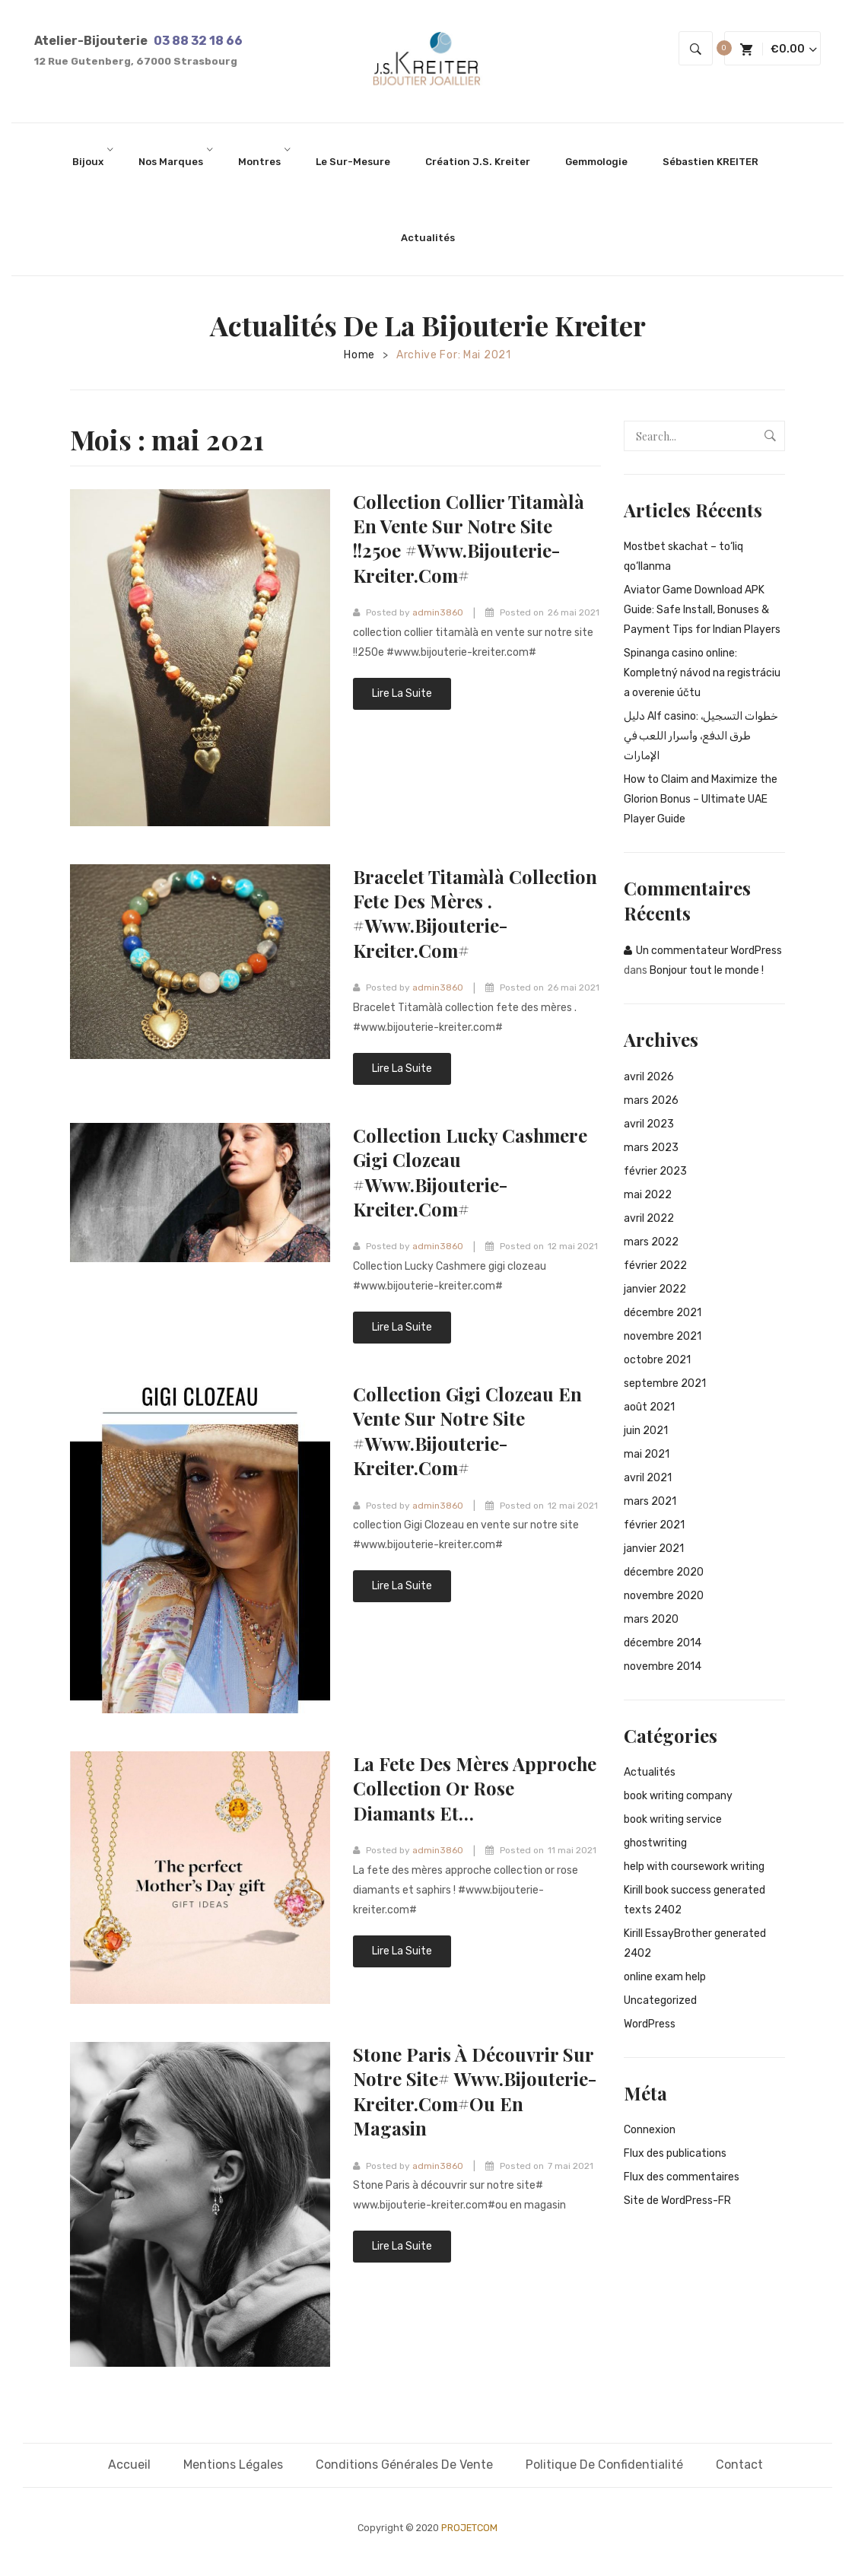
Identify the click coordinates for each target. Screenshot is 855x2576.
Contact (739, 2464)
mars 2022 (651, 1242)
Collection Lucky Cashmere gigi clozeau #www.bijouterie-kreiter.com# (471, 1172)
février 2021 (654, 1525)
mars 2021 (650, 1501)
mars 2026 (651, 1100)
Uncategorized (660, 2000)
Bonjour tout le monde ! (707, 970)
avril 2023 (649, 1124)
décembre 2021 (662, 1312)
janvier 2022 (655, 1289)
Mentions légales (233, 2464)
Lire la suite (402, 693)
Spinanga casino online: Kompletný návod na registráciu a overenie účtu (702, 673)
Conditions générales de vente (404, 2464)
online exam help (665, 1976)
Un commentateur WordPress (709, 950)
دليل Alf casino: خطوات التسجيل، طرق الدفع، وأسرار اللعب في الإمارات (701, 736)
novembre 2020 (664, 1595)
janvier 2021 (654, 1548)
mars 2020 (651, 1619)
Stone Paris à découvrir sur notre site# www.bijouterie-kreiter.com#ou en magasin (476, 2091)
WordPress (649, 2024)
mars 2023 (651, 1147)
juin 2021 (646, 1430)
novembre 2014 (662, 1666)
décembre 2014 (662, 1642)
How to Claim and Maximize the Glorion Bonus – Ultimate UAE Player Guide (700, 799)
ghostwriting (655, 1843)
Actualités (649, 1772)
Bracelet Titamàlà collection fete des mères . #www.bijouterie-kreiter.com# (476, 913)
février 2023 (655, 1171)
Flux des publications (675, 2153)
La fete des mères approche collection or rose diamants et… (475, 1788)
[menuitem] (92, 161)
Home (359, 354)
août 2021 (649, 1407)
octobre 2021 (657, 1359)
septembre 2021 (665, 1383)
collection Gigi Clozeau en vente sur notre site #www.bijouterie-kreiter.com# (468, 1431)
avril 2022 (649, 1218)
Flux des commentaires (681, 2177)
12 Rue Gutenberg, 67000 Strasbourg (135, 61)
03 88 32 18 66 (198, 40)
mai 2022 (648, 1194)
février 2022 (655, 1265)
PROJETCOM (469, 2527)
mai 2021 (646, 1454)
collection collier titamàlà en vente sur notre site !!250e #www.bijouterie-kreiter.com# (470, 538)
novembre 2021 (662, 1336)
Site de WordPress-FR (677, 2200)
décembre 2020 (664, 1572)
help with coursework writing (694, 1866)
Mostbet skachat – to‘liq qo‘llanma (683, 556)
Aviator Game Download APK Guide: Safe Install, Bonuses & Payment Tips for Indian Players (702, 610)
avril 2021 (648, 1477)
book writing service (673, 1819)
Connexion (649, 2129)
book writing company (678, 1795)
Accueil (129, 2464)
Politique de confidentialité (604, 2464)
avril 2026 (649, 1076)
